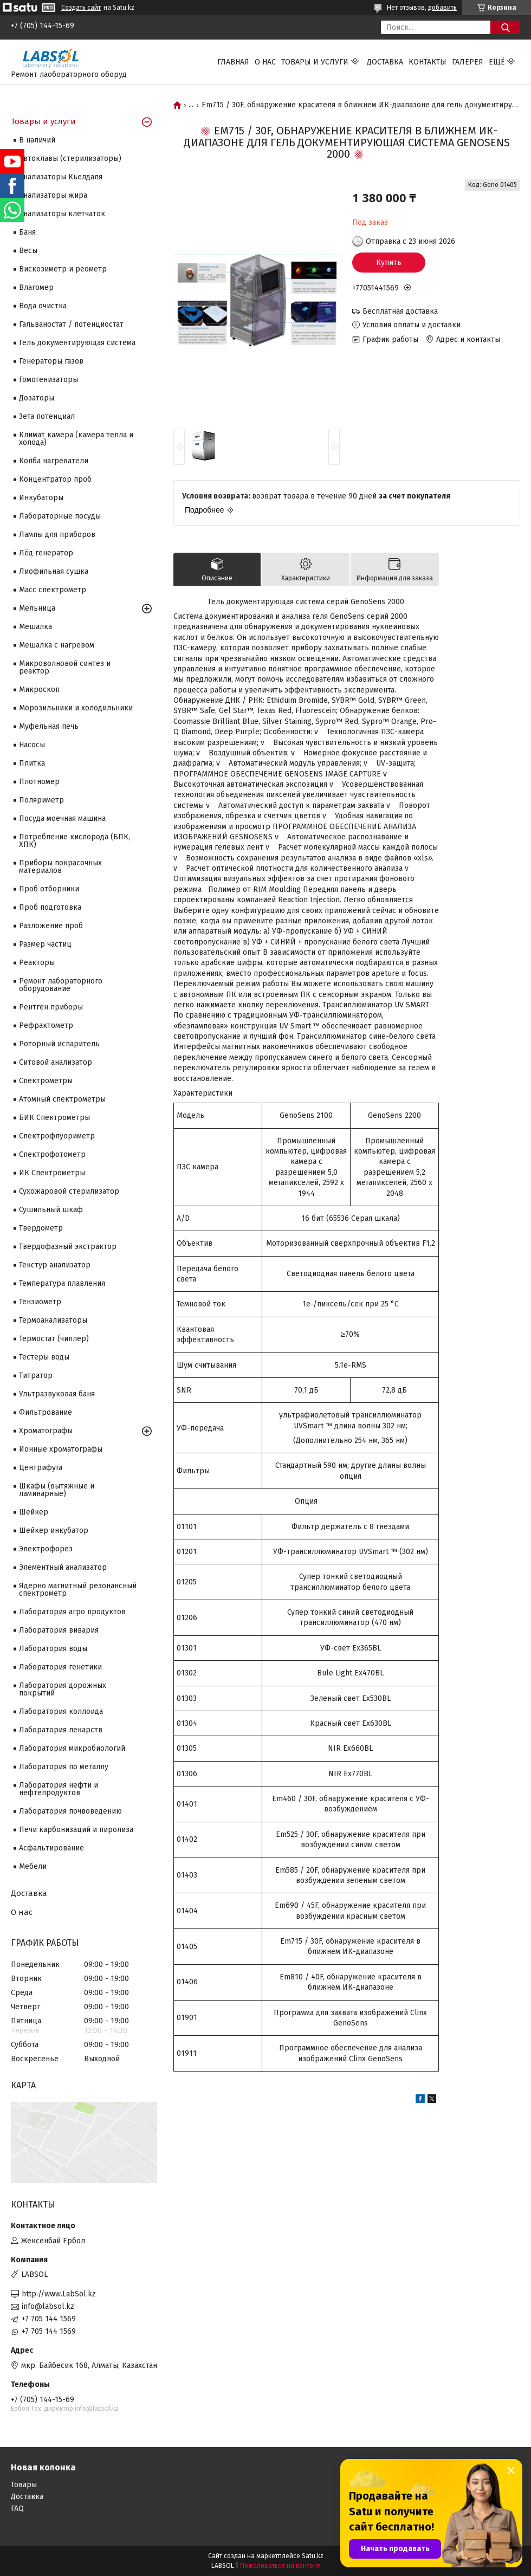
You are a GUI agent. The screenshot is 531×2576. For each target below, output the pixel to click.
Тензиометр (40, 1301)
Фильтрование (45, 1412)
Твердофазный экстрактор (67, 1246)
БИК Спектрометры (54, 1117)
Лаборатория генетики (60, 1667)
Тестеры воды (44, 1357)
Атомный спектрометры (62, 1099)
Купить (389, 262)
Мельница (37, 608)
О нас (265, 62)
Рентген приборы (51, 1007)
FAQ (17, 2508)
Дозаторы (36, 398)
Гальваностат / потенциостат (71, 324)
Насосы (32, 744)
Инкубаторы (41, 497)
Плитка (32, 763)
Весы (28, 250)
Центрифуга (40, 1467)
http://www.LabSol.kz (59, 2294)
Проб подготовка (50, 907)
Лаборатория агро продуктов (72, 1611)
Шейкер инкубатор (53, 1530)
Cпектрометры (46, 1080)
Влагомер (36, 287)
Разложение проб (51, 925)
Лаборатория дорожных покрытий (62, 1689)
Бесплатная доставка (400, 311)
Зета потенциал (47, 416)
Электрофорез (46, 1549)
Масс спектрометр (52, 589)
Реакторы (37, 962)
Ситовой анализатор (55, 1062)
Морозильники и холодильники (76, 708)
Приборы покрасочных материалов (60, 866)
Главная (233, 62)
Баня (27, 232)
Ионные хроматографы (60, 1449)
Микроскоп (39, 689)
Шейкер (33, 1512)
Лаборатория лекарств (60, 1729)
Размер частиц (45, 944)
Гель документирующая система (77, 342)
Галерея (467, 62)
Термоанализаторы (53, 1320)
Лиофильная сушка (53, 571)
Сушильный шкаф (51, 1209)
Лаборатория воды (53, 1648)
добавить (442, 7)
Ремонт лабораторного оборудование (60, 984)
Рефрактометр (46, 1025)
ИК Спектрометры (52, 1172)
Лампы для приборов (57, 534)
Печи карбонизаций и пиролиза (76, 1829)
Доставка (385, 62)
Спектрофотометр (52, 1154)
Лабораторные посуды (60, 516)
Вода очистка (43, 305)
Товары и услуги (314, 62)
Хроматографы (46, 1430)
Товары (24, 2484)
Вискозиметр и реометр (63, 269)
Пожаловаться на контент (280, 2565)
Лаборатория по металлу (63, 1766)
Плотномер (39, 781)
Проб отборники (49, 889)
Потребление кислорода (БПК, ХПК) (74, 840)
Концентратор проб (55, 479)
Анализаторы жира (53, 195)
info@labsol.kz (48, 2306)
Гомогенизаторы (48, 379)
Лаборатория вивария (59, 1630)
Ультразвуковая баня (57, 1394)
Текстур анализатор (54, 1265)
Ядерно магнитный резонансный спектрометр (78, 1589)
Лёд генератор (46, 553)
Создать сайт (81, 7)
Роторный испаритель (59, 1043)
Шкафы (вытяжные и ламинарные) (56, 1489)
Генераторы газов (51, 361)
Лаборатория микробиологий (72, 1748)
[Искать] (505, 27)
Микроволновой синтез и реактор (65, 667)
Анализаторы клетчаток (62, 213)
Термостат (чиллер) (54, 1338)
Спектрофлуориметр (57, 1136)
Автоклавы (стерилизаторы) (70, 158)
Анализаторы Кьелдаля (60, 177)
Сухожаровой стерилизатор (69, 1191)
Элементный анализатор (63, 1567)
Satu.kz (312, 2556)
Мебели (33, 1866)
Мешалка (35, 626)
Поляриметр (41, 800)
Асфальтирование (51, 1848)
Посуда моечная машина (62, 818)
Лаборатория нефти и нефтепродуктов (58, 1789)
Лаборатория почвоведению (70, 1811)
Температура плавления (62, 1283)
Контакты (427, 62)
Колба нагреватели (53, 460)
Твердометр (41, 1228)
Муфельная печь (49, 726)
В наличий (37, 140)
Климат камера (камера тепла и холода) (76, 438)
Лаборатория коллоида (61, 1711)
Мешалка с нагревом (56, 645)
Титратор (36, 1375)
